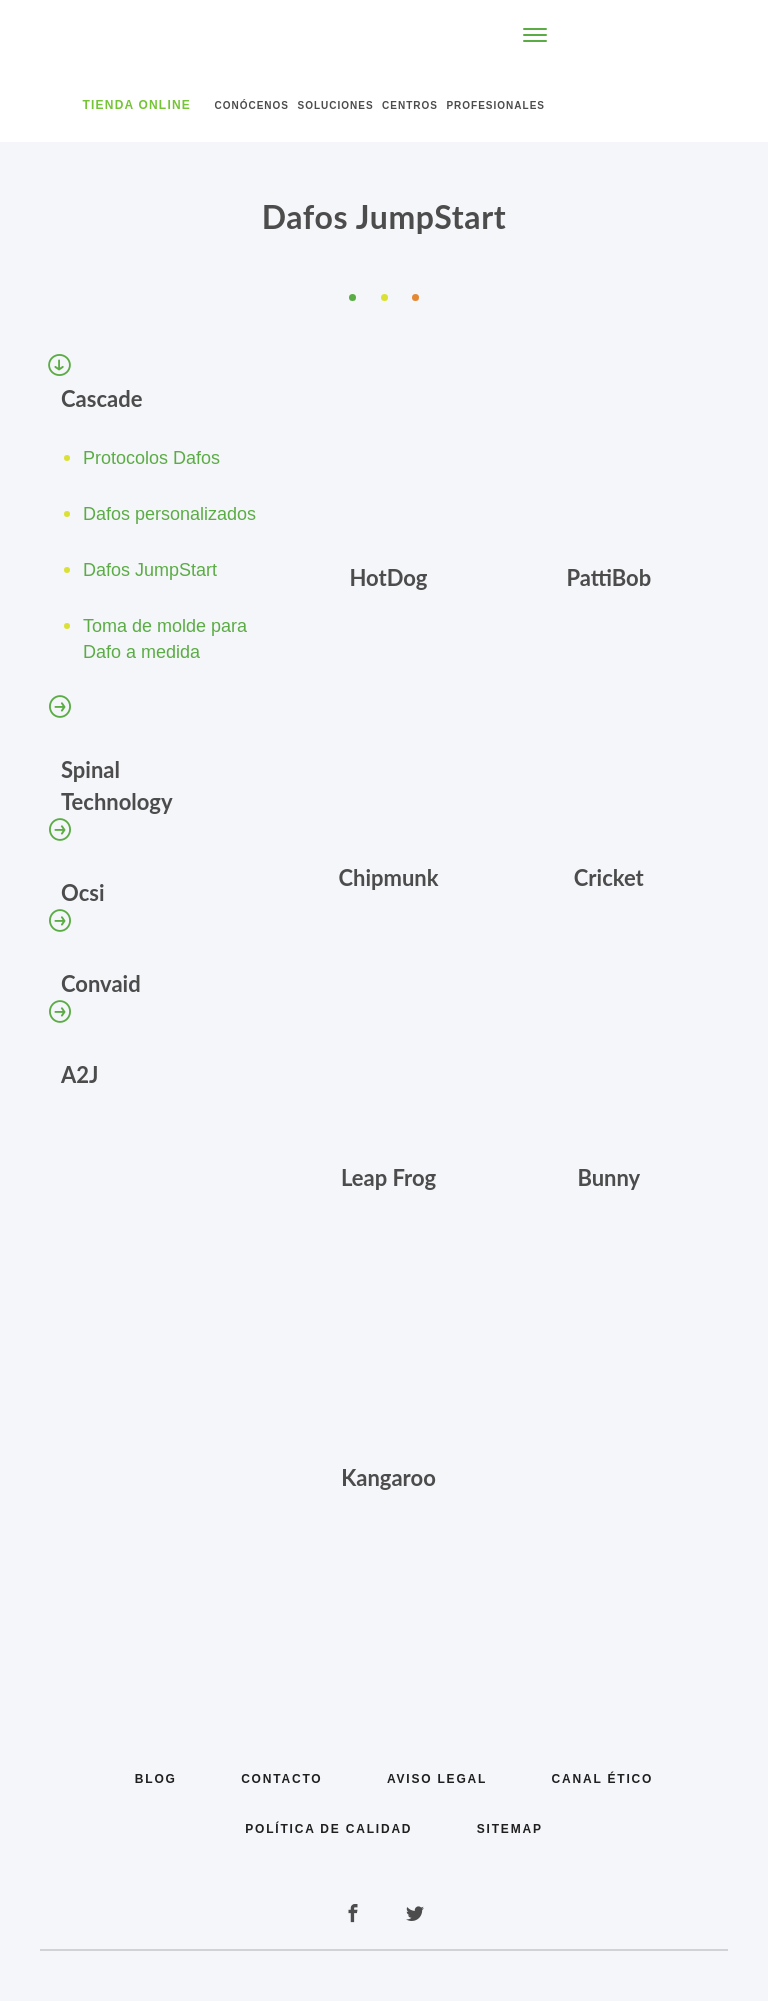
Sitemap (510, 1829)
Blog (156, 1779)
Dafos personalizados (169, 514)
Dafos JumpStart (150, 570)
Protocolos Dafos (151, 458)
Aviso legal (437, 1779)
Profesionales (495, 105)
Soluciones (335, 105)
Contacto (281, 1779)
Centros (410, 105)
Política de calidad (328, 1829)
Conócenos (251, 105)
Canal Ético (603, 1779)
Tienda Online (137, 105)
